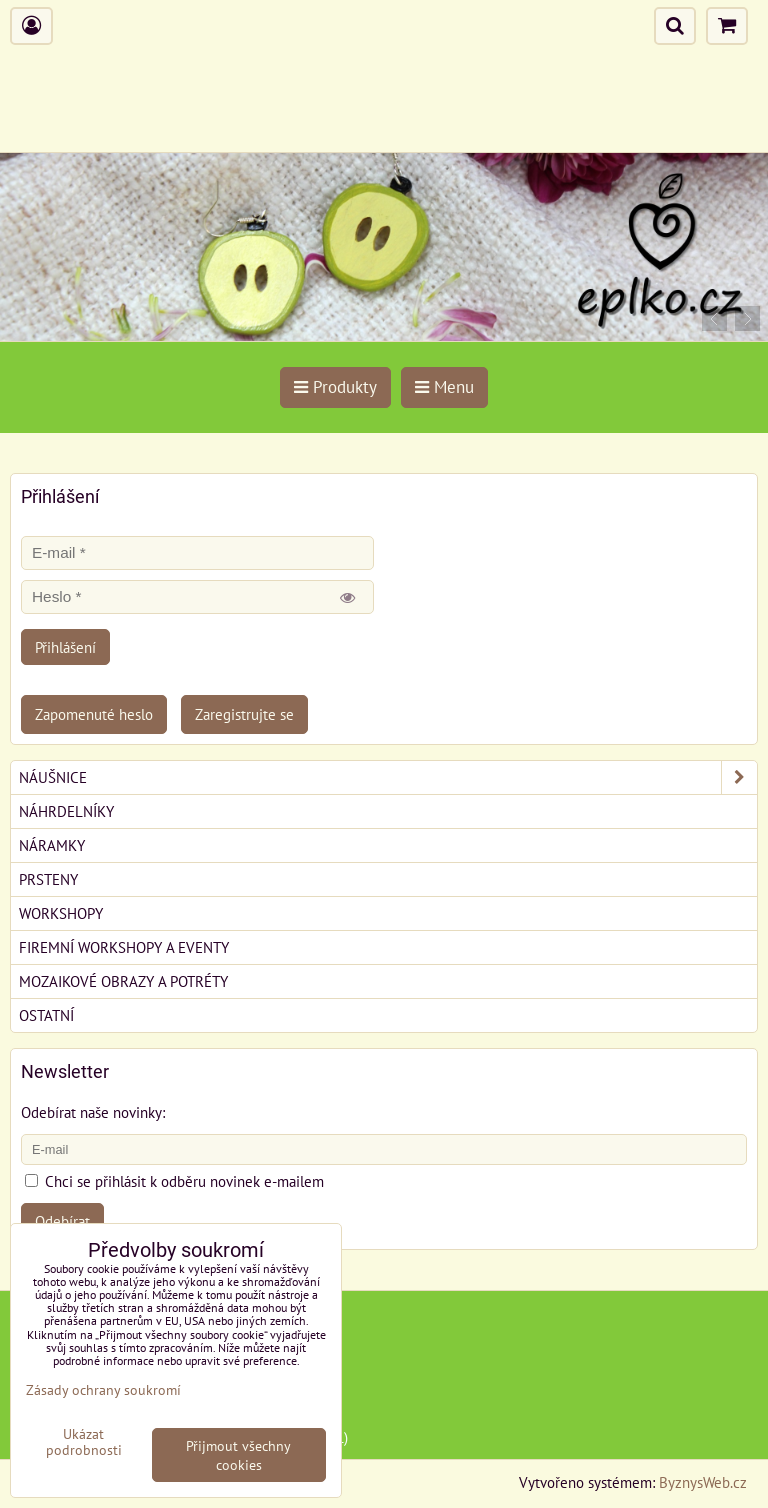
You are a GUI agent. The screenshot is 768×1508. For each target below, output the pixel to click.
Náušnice (388, 777)
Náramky (52, 845)
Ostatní (46, 1015)
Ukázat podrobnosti (84, 1442)
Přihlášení (65, 647)
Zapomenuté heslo (94, 714)
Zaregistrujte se (244, 714)
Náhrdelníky (66, 811)
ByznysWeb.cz (703, 1482)
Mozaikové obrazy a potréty (123, 981)
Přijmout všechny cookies (238, 1455)
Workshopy (61, 913)
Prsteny (48, 879)
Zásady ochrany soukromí (103, 1389)
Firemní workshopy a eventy (124, 947)
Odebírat (62, 1221)
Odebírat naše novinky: (93, 1112)
